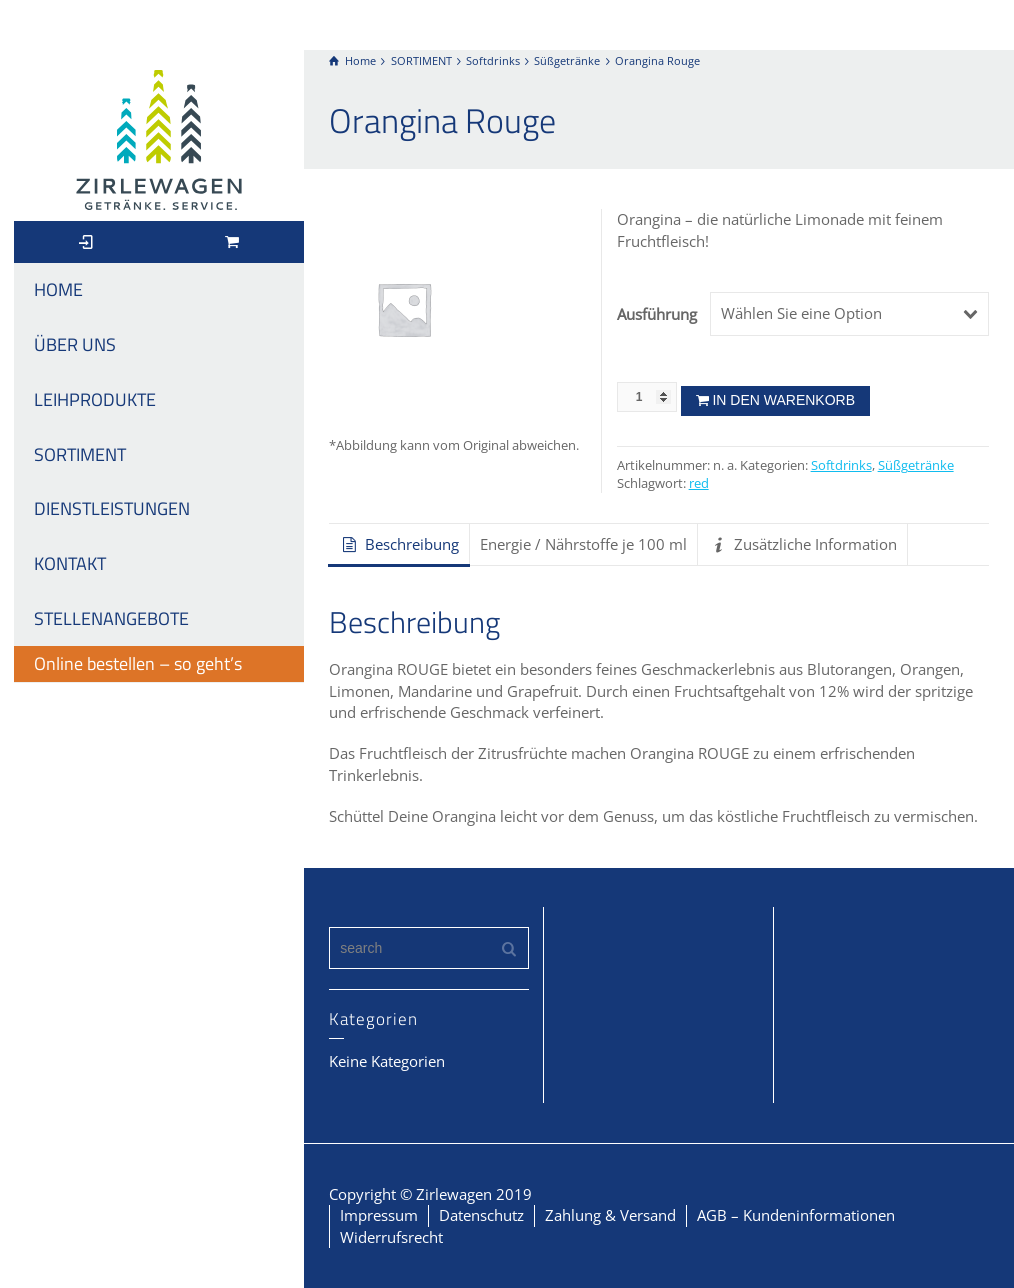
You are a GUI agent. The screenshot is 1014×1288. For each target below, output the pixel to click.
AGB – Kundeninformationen (796, 1215)
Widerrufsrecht (391, 1237)
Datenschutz (481, 1215)
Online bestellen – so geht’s (138, 663)
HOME (58, 289)
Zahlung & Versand (610, 1215)
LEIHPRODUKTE (95, 399)
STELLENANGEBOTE (111, 618)
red (699, 483)
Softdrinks (841, 465)
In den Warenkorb (783, 400)
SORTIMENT (80, 454)
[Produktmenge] (647, 397)
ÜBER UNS (75, 344)
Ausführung (656, 314)
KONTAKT (70, 563)
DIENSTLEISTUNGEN (112, 508)
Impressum (379, 1215)
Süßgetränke (916, 465)
